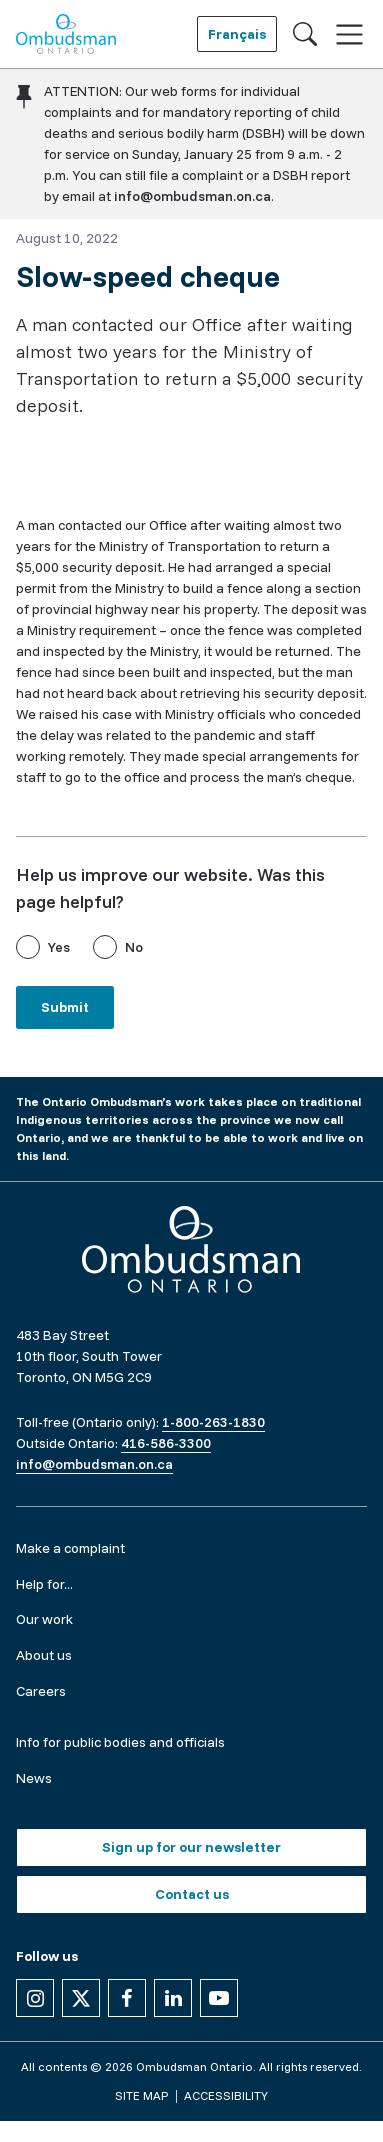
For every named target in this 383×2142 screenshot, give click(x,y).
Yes (59, 947)
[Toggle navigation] (349, 34)
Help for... (44, 1584)
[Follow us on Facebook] (127, 1998)
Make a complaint (70, 1548)
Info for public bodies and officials (120, 1742)
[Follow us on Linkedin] (173, 1998)
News (34, 1778)
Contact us (192, 1894)
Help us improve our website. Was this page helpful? (170, 888)
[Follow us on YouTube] (219, 1998)
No (134, 947)
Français (237, 34)
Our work (44, 1619)
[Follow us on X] (81, 1998)
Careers (41, 1691)
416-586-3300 (166, 1443)
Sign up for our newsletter (191, 1847)
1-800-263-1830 (213, 1422)
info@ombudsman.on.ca (192, 196)
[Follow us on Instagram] (35, 1998)
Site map (141, 2095)
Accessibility (226, 2095)
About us (44, 1655)
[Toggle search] (305, 34)
